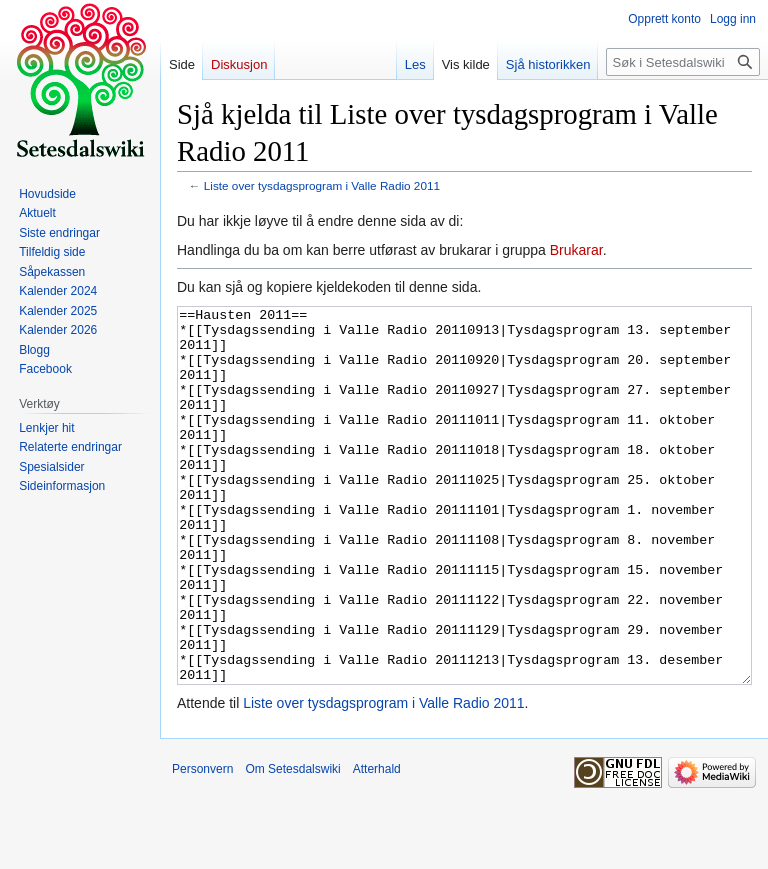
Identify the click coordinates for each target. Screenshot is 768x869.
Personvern (202, 844)
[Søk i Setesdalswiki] (683, 62)
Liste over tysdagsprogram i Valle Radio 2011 (322, 185)
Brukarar (576, 250)
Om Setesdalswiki (292, 844)
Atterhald (377, 844)
